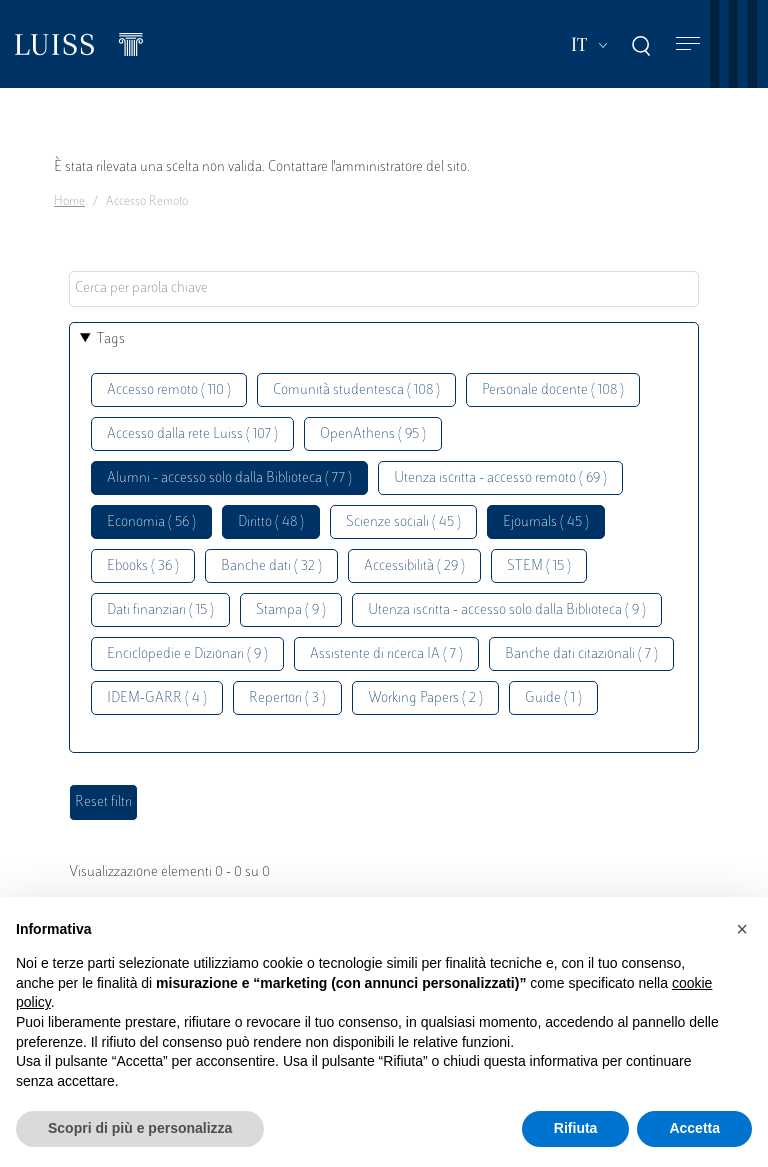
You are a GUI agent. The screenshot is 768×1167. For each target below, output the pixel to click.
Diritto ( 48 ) (271, 522)
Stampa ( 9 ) (291, 610)
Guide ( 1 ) (553, 698)
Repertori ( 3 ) (287, 698)
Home (69, 202)
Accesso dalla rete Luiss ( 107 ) (192, 434)
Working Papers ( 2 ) (425, 698)
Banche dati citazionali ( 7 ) (581, 654)
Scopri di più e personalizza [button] (140, 1128)
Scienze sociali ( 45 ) (403, 522)
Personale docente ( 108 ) (553, 390)
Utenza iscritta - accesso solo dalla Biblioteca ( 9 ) (507, 610)
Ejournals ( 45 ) (546, 522)
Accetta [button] (694, 1128)
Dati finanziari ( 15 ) (160, 610)
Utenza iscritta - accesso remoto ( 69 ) (500, 478)
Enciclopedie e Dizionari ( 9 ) (187, 654)
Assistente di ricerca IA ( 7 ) (386, 654)
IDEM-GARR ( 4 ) (157, 698)
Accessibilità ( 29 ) (414, 566)
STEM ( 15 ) (539, 566)
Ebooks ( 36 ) (143, 566)
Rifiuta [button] (576, 1128)
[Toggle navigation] (688, 44)
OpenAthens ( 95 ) (373, 434)
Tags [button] (111, 339)
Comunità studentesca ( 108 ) (356, 390)
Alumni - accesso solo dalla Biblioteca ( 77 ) (229, 478)
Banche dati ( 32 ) (271, 566)
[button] (742, 929)
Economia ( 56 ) (151, 522)
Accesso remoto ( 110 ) (169, 390)
